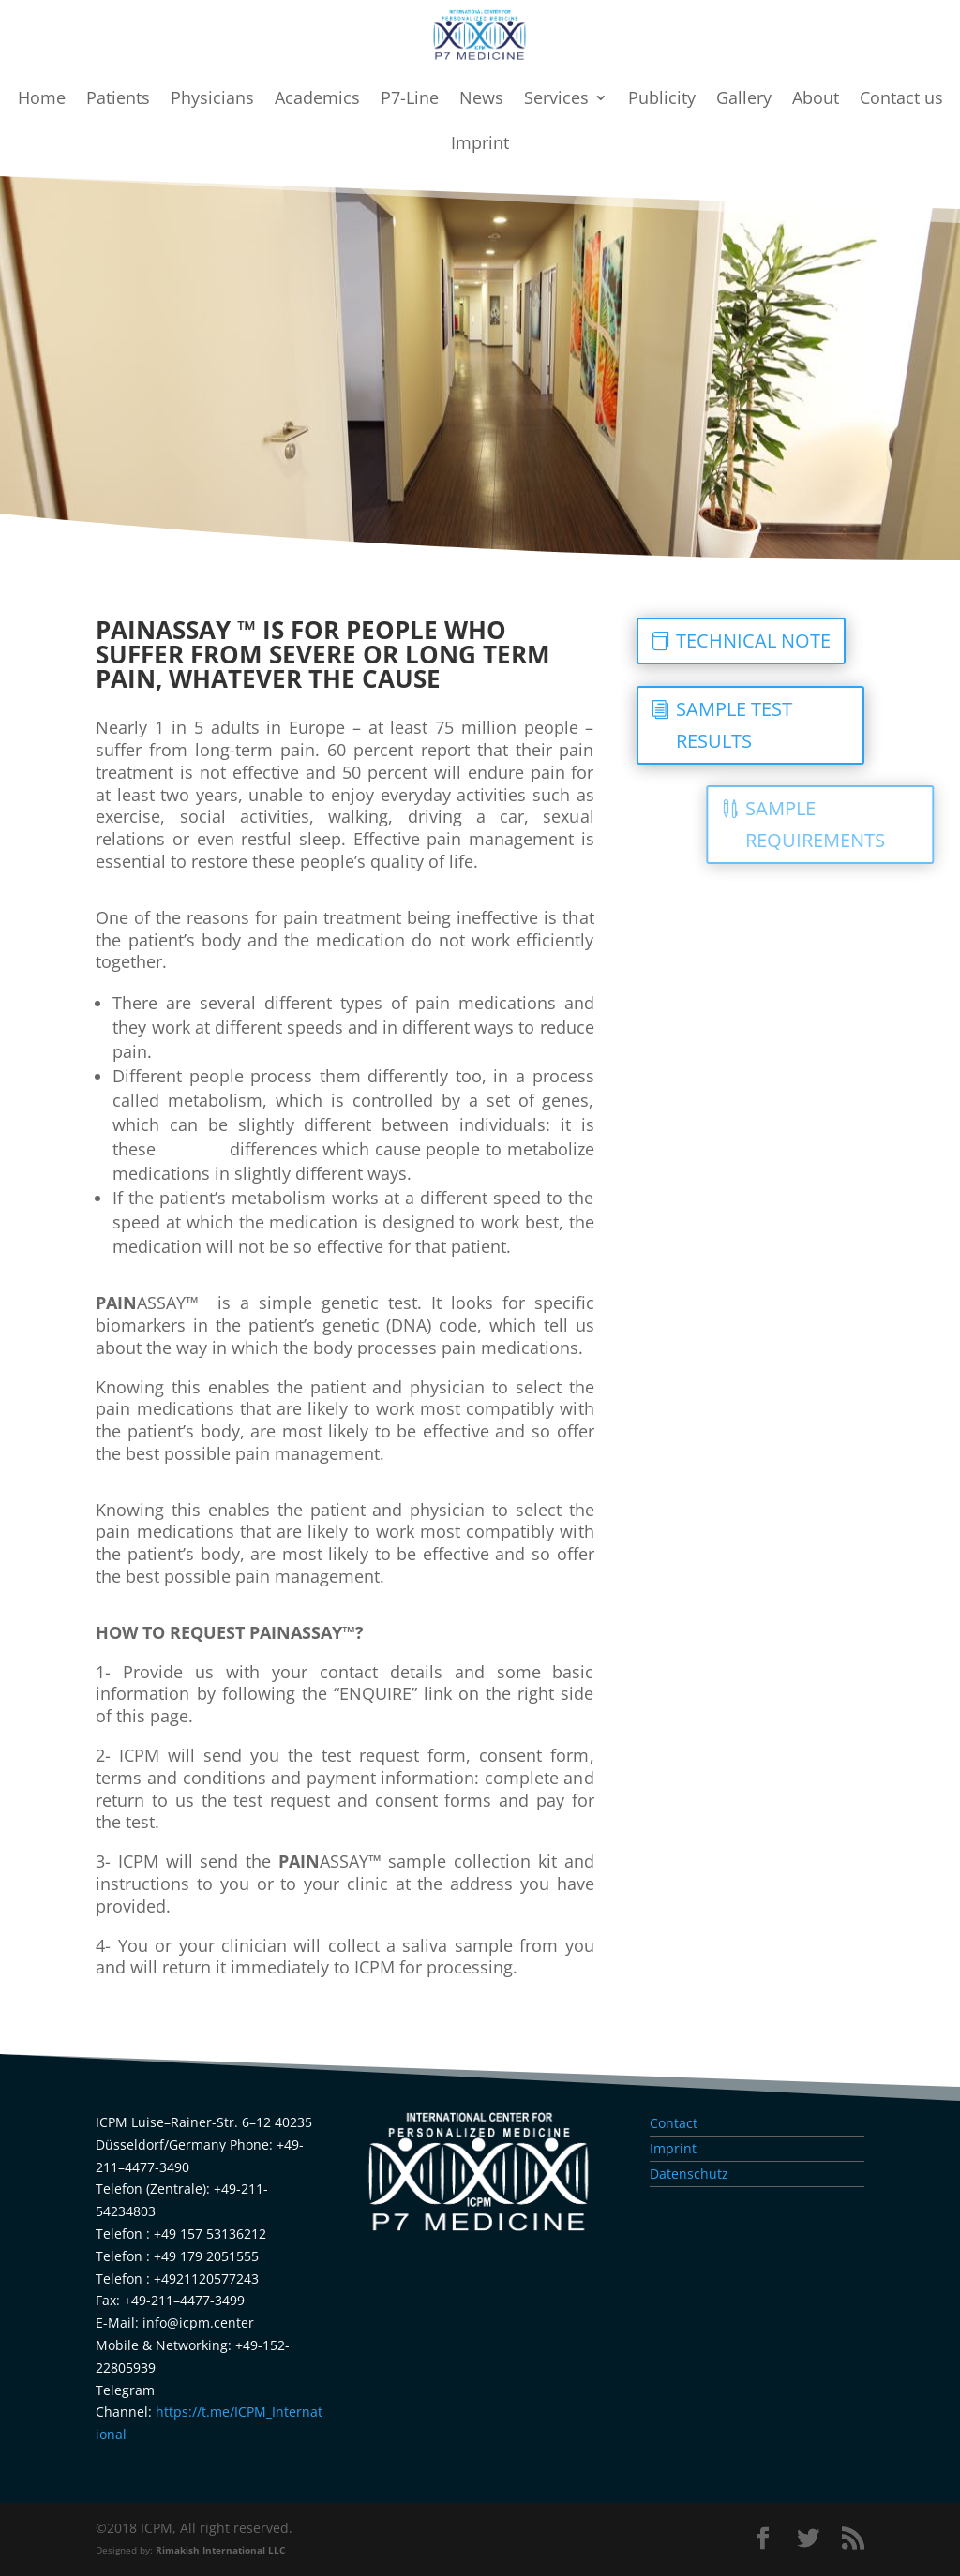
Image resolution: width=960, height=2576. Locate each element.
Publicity (662, 100)
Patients (118, 100)
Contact (674, 2123)
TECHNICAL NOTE (811, 640)
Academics (317, 100)
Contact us (901, 100)
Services (556, 100)
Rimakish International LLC (220, 2550)
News (481, 100)
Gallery (744, 100)
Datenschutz (689, 2173)
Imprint (480, 145)
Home (42, 100)
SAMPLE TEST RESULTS (792, 724)
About (815, 100)
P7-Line (410, 100)
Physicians (212, 100)
